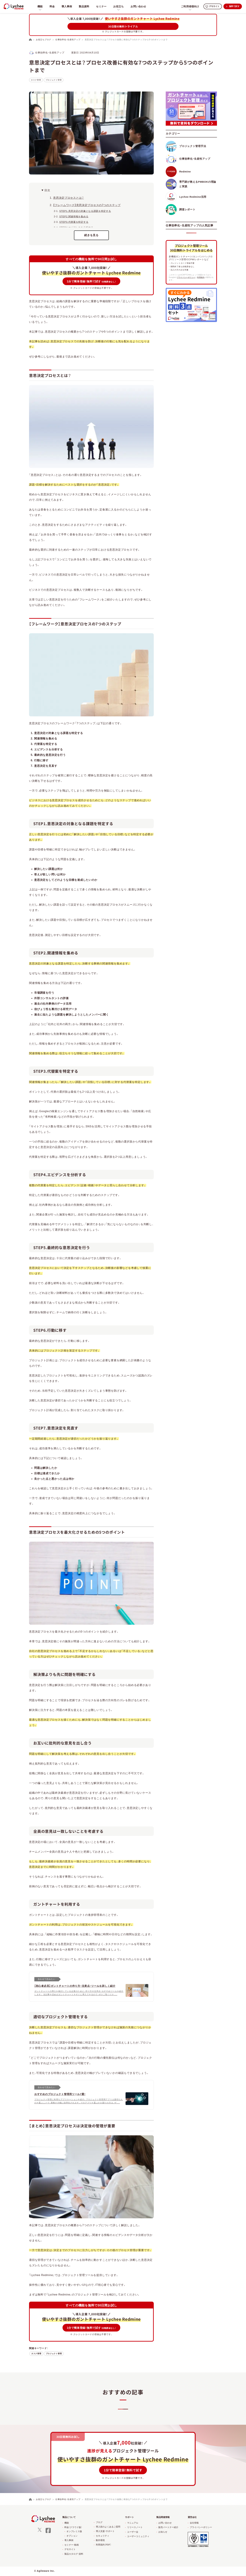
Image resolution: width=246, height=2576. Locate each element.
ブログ (99, 2523)
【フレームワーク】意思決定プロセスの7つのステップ (87, 205)
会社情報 (194, 2523)
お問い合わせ (141, 6)
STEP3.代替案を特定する (73, 222)
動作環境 (100, 2541)
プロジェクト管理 (54, 80)
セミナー (102, 6)
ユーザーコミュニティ (138, 2537)
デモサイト (211, 6)
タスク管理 (36, 80)
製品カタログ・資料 (73, 2554)
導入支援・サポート (105, 2532)
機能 (66, 2523)
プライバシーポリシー (186, 279)
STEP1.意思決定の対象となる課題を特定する (85, 211)
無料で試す (233, 6)
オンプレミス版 (74, 2532)
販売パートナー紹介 (168, 2528)
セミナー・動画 (71, 2545)
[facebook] (48, 2533)
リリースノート (135, 2528)
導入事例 (67, 6)
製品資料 (84, 6)
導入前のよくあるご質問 (108, 2527)
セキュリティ (102, 2536)
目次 (47, 191)
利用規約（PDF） (103, 2545)
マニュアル (132, 2523)
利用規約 (201, 279)
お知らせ (162, 2532)
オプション (72, 2536)
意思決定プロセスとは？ (68, 198)
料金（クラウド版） (73, 2528)
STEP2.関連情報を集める (73, 217)
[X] (39, 2531)
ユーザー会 (132, 2532)
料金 (52, 6)
